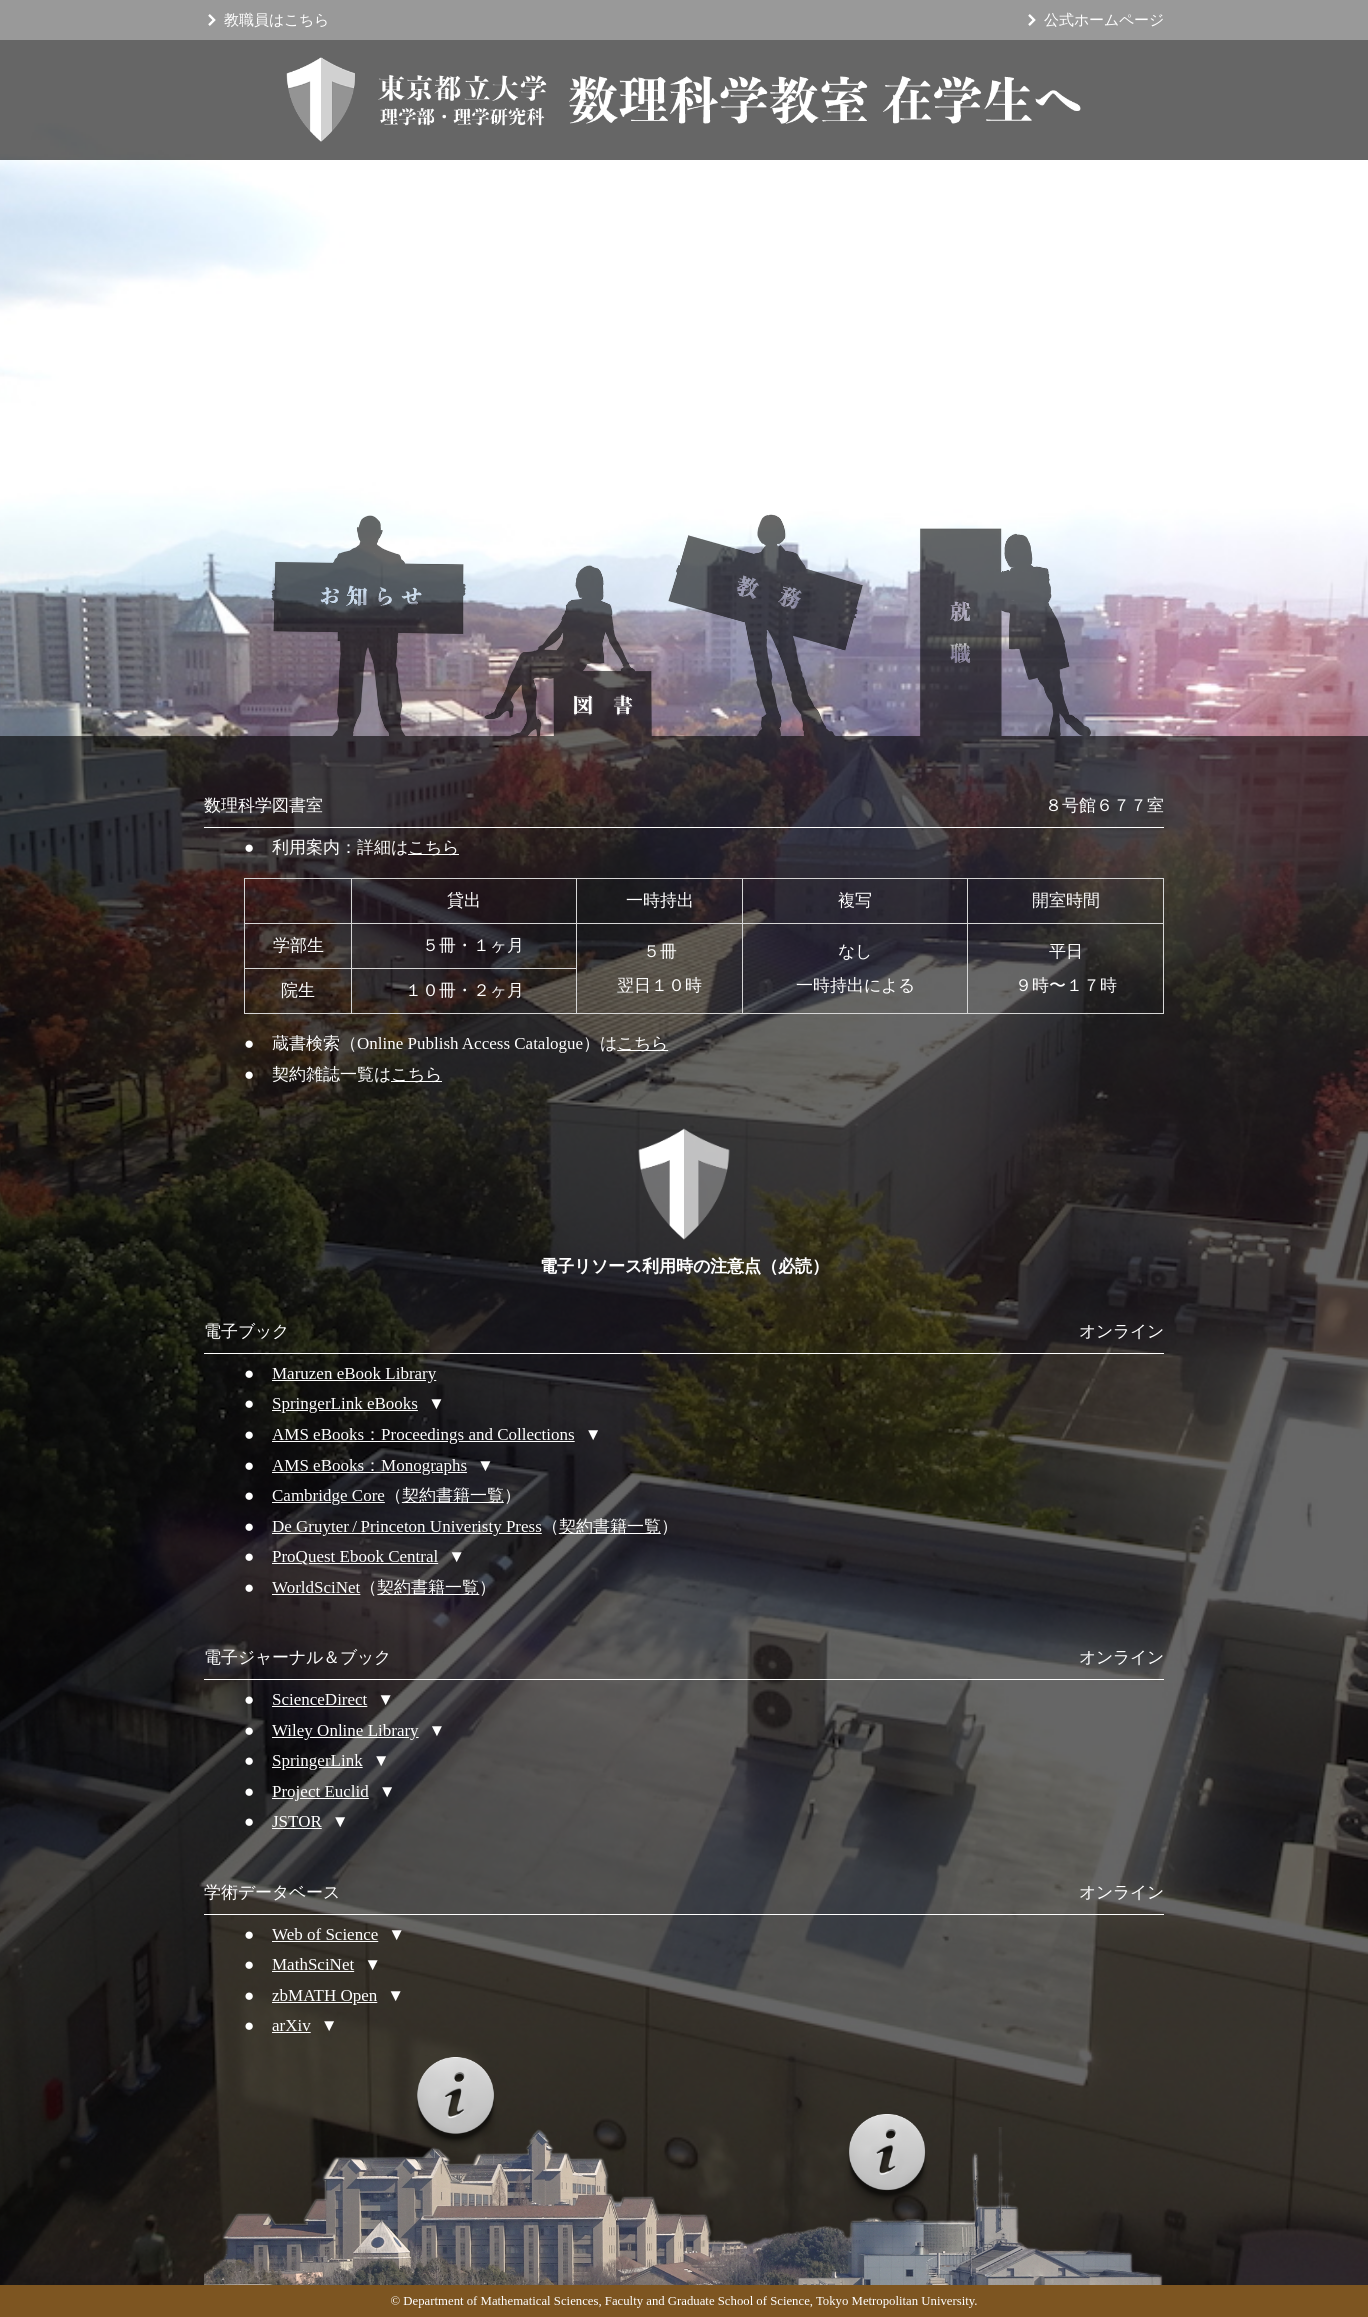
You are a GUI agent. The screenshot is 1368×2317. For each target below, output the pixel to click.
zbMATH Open (324, 1995)
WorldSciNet (316, 1587)
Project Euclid (320, 1791)
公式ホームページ (1104, 20)
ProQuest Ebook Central (355, 1556)
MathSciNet (313, 1964)
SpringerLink (317, 1760)
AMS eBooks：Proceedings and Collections (423, 1434)
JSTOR (297, 1821)
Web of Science (325, 1934)
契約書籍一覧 (453, 1495)
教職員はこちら (276, 20)
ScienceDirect (319, 1699)
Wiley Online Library (345, 1730)
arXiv (291, 2025)
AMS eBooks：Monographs (369, 1465)
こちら (433, 847)
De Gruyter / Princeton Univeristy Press (407, 1526)
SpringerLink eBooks (345, 1403)
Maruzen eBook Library (354, 1373)
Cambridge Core (328, 1495)
